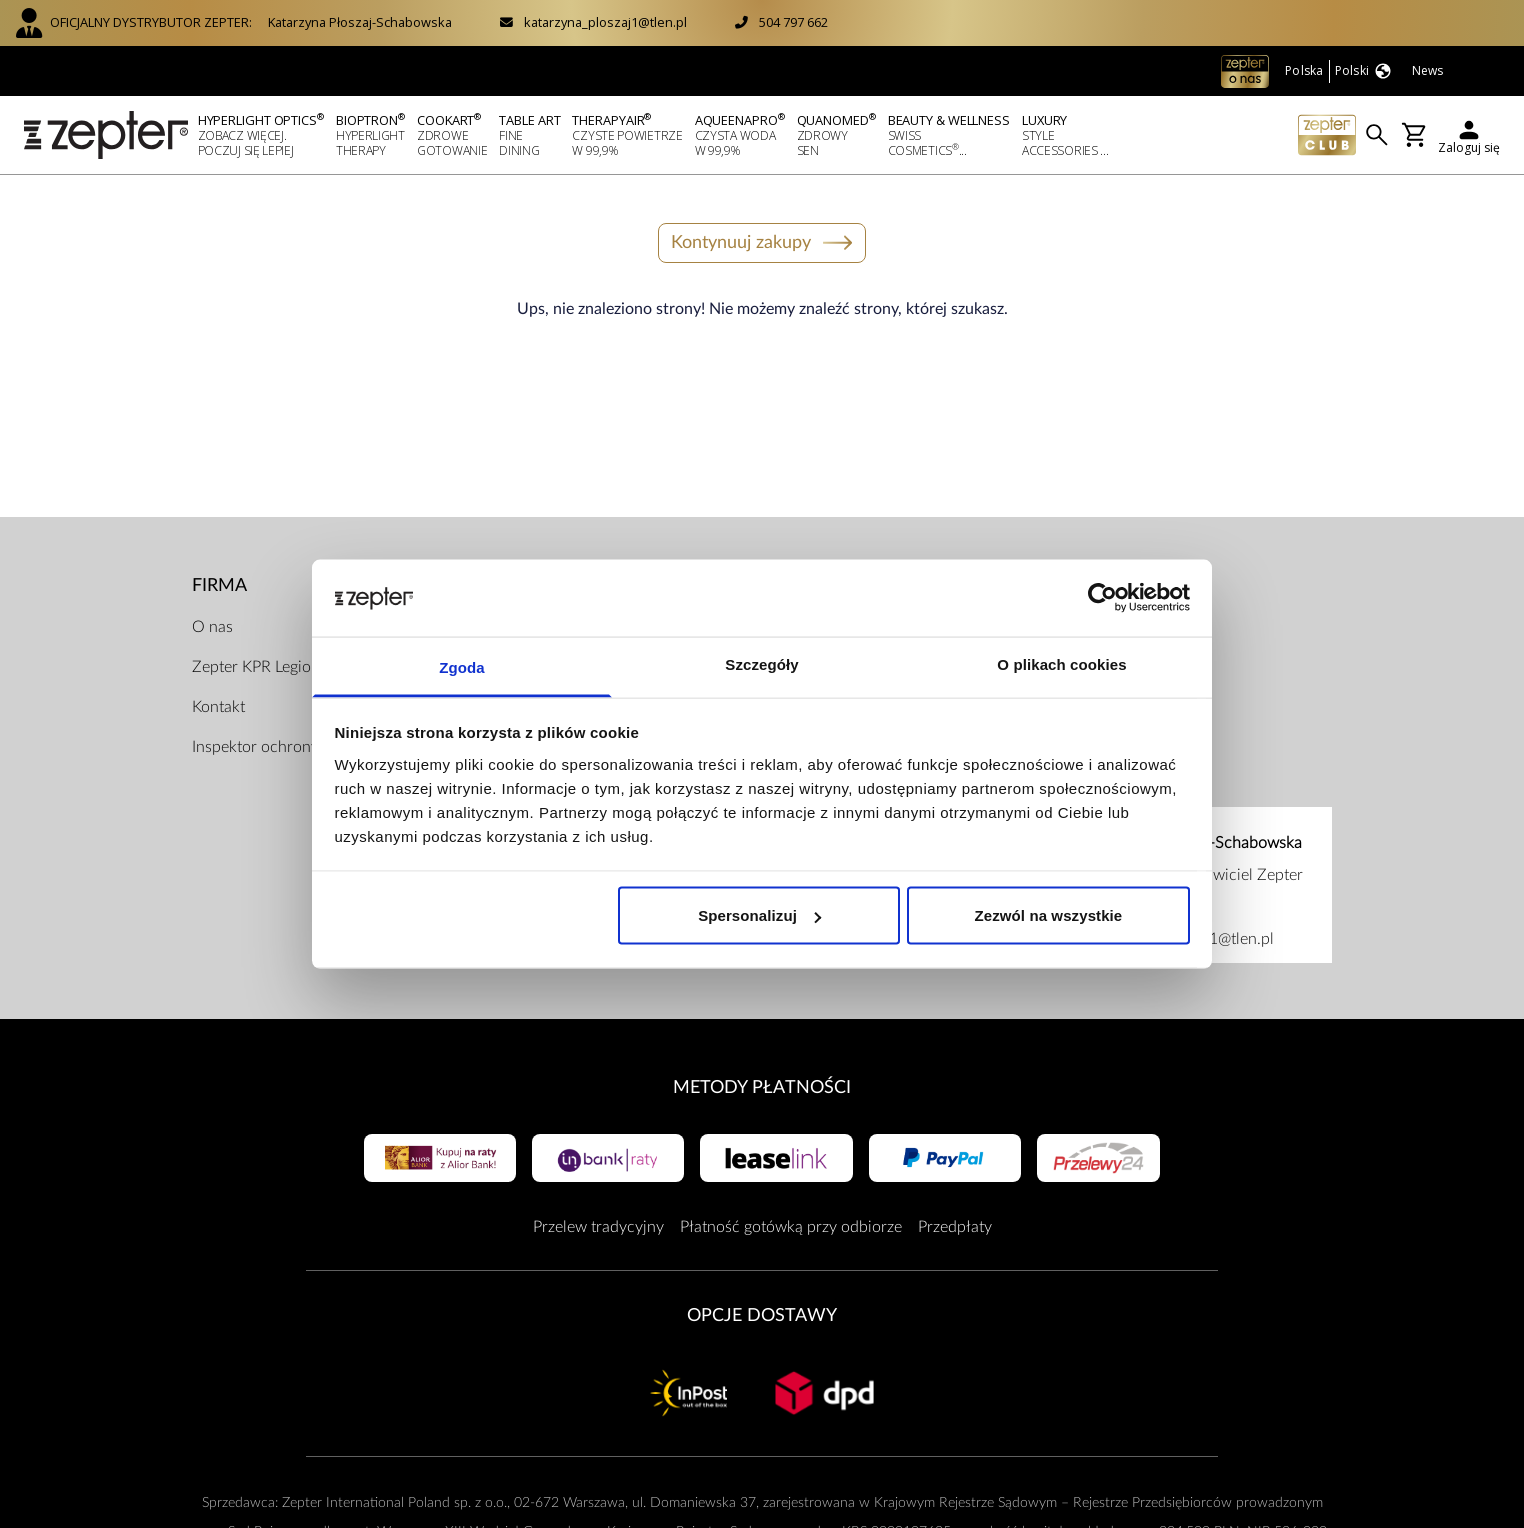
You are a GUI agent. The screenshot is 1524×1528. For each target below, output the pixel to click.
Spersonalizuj (759, 915)
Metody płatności (762, 1087)
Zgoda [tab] (462, 666)
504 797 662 (793, 22)
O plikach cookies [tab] (1061, 663)
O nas (212, 627)
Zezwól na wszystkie (1049, 915)
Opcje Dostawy (762, 1315)
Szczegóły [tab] (761, 663)
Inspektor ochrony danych (283, 747)
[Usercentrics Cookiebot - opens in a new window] (1102, 598)
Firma (219, 585)
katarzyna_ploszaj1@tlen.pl (605, 22)
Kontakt (218, 707)
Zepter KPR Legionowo (271, 667)
